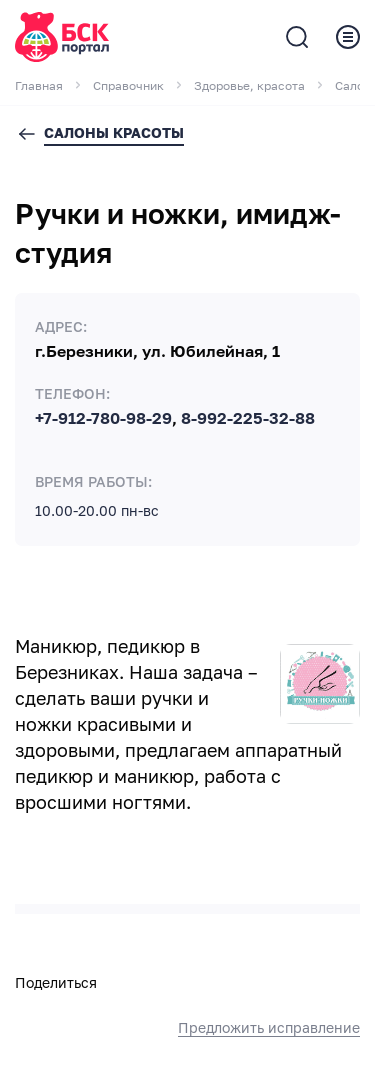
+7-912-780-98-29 (103, 419)
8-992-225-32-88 (248, 419)
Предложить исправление (269, 1028)
